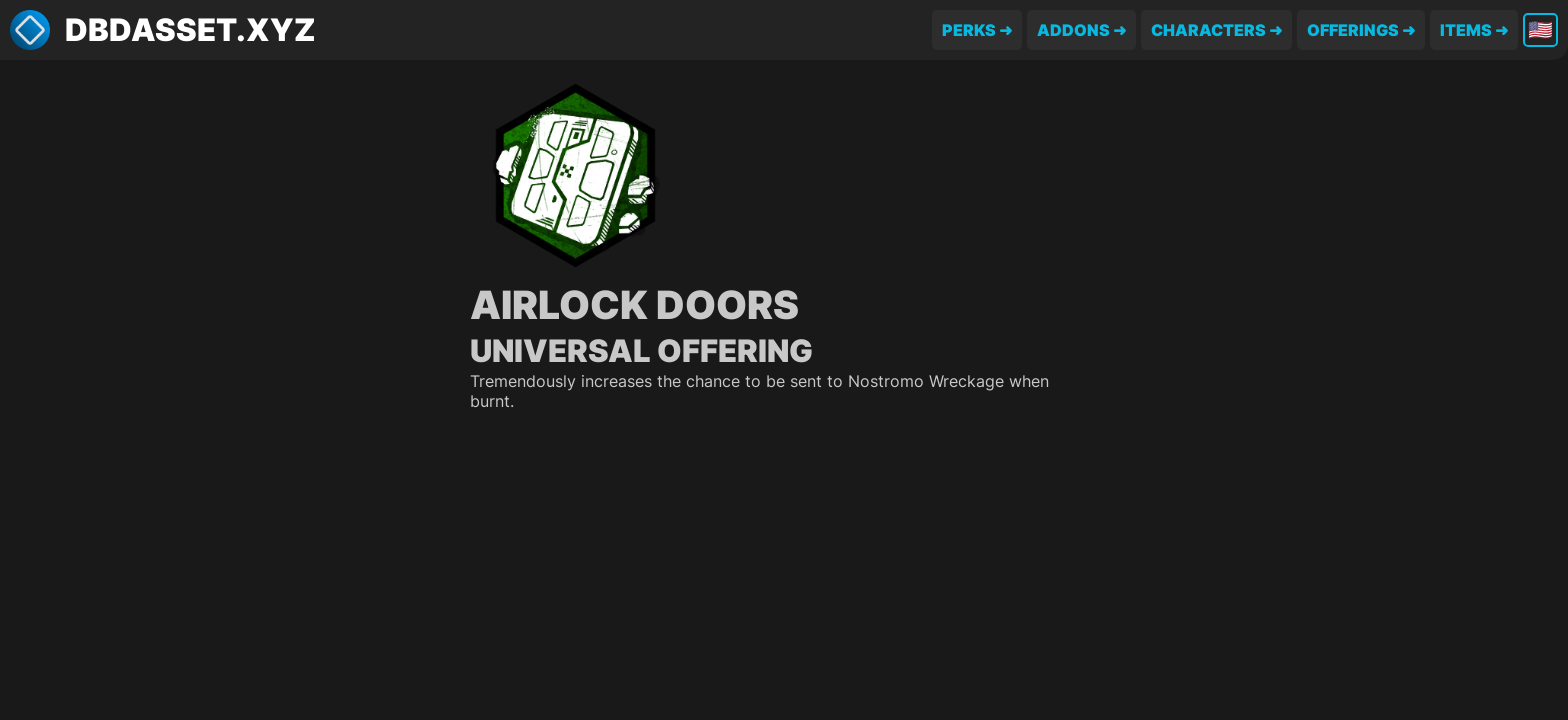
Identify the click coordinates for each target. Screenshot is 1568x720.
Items (1466, 30)
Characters (1208, 30)
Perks (969, 30)
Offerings (1353, 30)
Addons (1073, 30)
